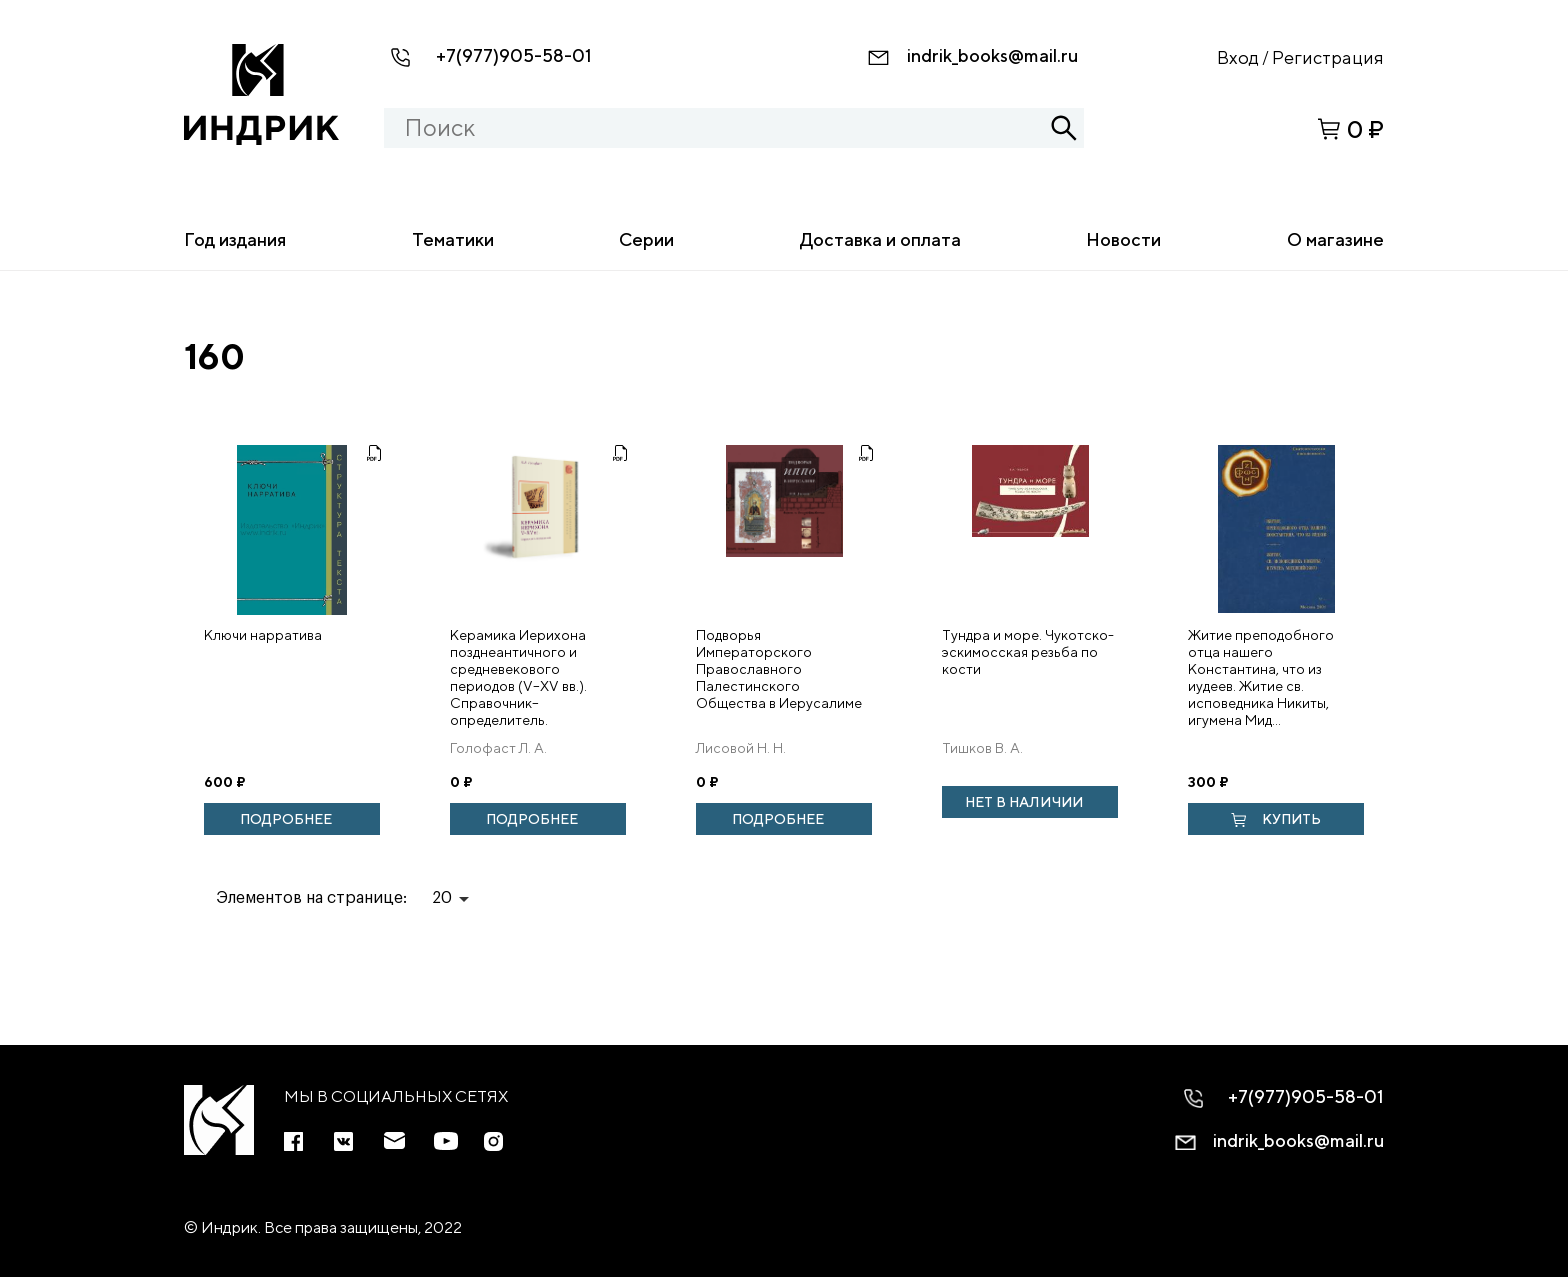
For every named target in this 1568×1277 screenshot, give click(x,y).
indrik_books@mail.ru (992, 55)
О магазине (1335, 239)
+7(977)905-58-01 (514, 55)
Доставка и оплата (880, 239)
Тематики (453, 239)
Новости (1123, 239)
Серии (646, 239)
